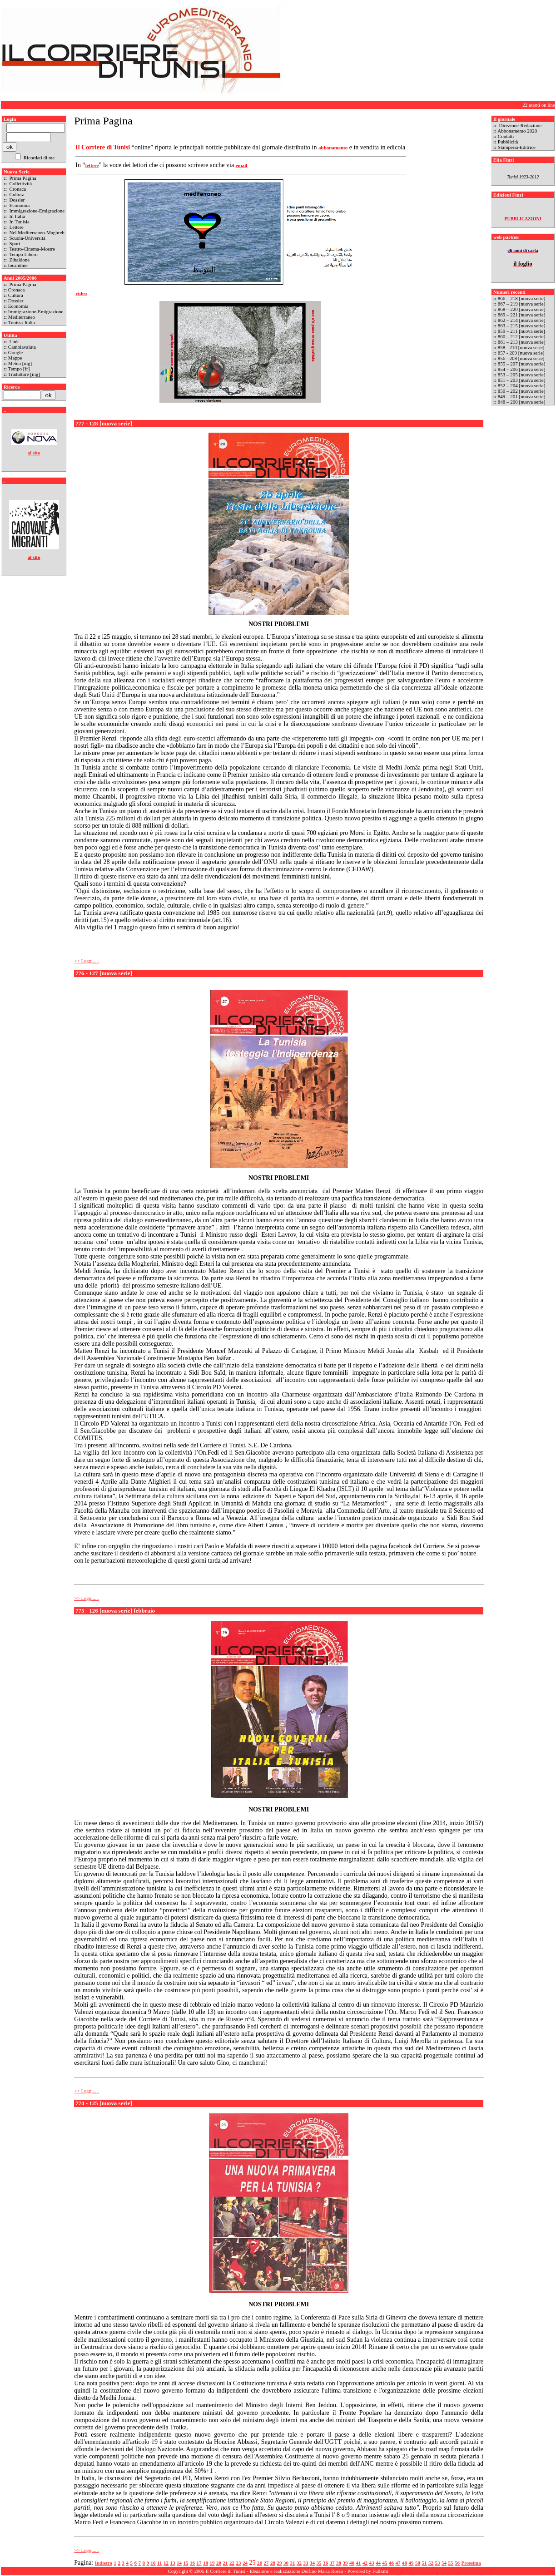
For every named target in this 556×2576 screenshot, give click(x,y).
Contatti (506, 136)
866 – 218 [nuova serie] (521, 298)
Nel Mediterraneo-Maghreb (36, 232)
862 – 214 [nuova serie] (521, 320)
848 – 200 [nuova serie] (522, 402)
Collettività (20, 183)
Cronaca (17, 189)
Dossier (16, 199)
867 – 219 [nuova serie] (521, 303)
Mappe (15, 357)
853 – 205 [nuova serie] (521, 374)
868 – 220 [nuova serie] (522, 309)
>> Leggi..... (86, 960)
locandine (18, 265)
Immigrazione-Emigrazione (36, 210)
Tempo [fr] (19, 368)
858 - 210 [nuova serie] (521, 347)
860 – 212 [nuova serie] (521, 336)
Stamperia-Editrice (517, 147)
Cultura (16, 194)
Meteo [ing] (20, 363)
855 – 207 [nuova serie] (521, 363)
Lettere (16, 227)
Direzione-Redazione (519, 125)
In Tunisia (19, 221)
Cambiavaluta (22, 347)
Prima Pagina (22, 178)
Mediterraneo (21, 317)
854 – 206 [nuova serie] (521, 369)
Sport (14, 243)
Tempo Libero (23, 254)
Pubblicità (508, 141)
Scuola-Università (26, 238)
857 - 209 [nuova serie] (521, 352)
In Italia (16, 216)
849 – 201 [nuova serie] (522, 396)
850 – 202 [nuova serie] (521, 391)
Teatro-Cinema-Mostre (31, 249)
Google (15, 352)
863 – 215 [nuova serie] (521, 325)
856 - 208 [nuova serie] (521, 358)
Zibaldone (19, 259)
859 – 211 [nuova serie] (521, 331)
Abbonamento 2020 (517, 130)
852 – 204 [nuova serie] (522, 385)
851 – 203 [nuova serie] (522, 380)
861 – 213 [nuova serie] (521, 342)
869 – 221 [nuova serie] (521, 314)
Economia (19, 205)
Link (13, 341)
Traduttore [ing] (24, 374)
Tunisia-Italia (21, 322)
